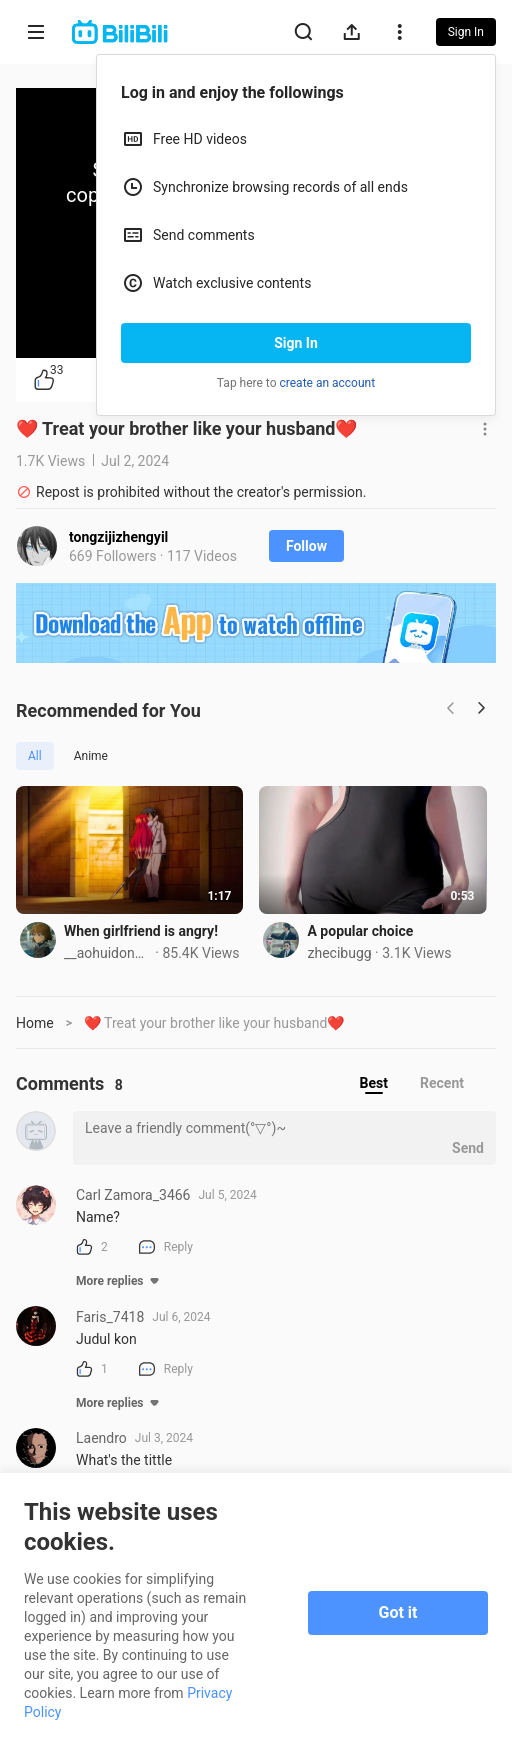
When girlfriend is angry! (141, 934)
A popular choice (365, 934)
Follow (306, 546)
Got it (398, 1612)
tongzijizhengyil (118, 537)
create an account (328, 383)
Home (35, 1026)
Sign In (296, 343)
